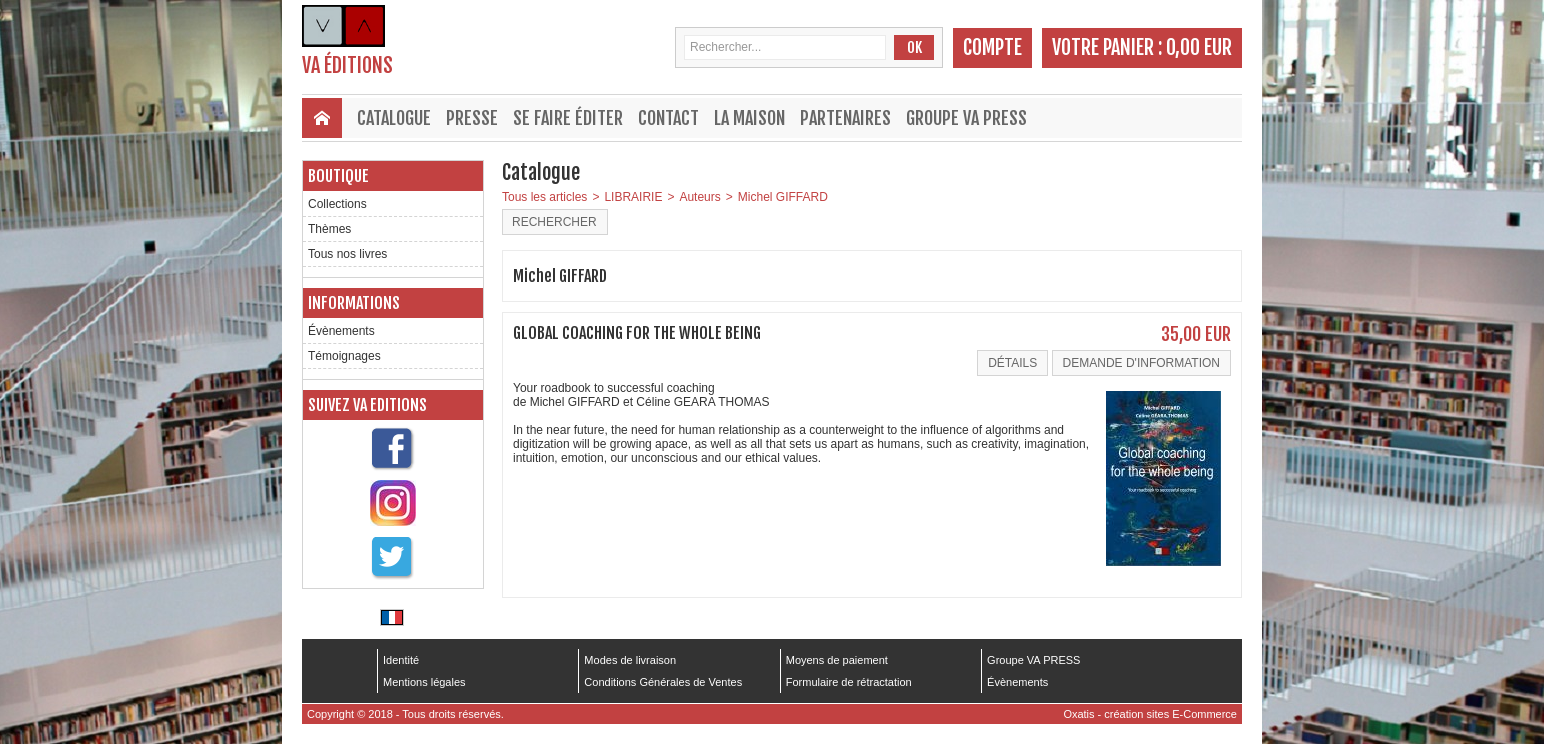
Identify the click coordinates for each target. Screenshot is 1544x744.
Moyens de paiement (837, 660)
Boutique (338, 176)
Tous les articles (544, 197)
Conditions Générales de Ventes (663, 682)
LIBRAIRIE (633, 197)
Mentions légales (424, 682)
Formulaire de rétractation (849, 682)
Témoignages (344, 356)
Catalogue (394, 118)
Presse (472, 118)
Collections (337, 204)
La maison (749, 118)
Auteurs (699, 197)
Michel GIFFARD (783, 197)
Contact (668, 118)
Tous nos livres (347, 254)
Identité (401, 660)
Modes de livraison (630, 660)
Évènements (341, 331)
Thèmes (329, 229)
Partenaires (845, 118)
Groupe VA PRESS (966, 118)
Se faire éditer (568, 118)
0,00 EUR (1199, 47)
